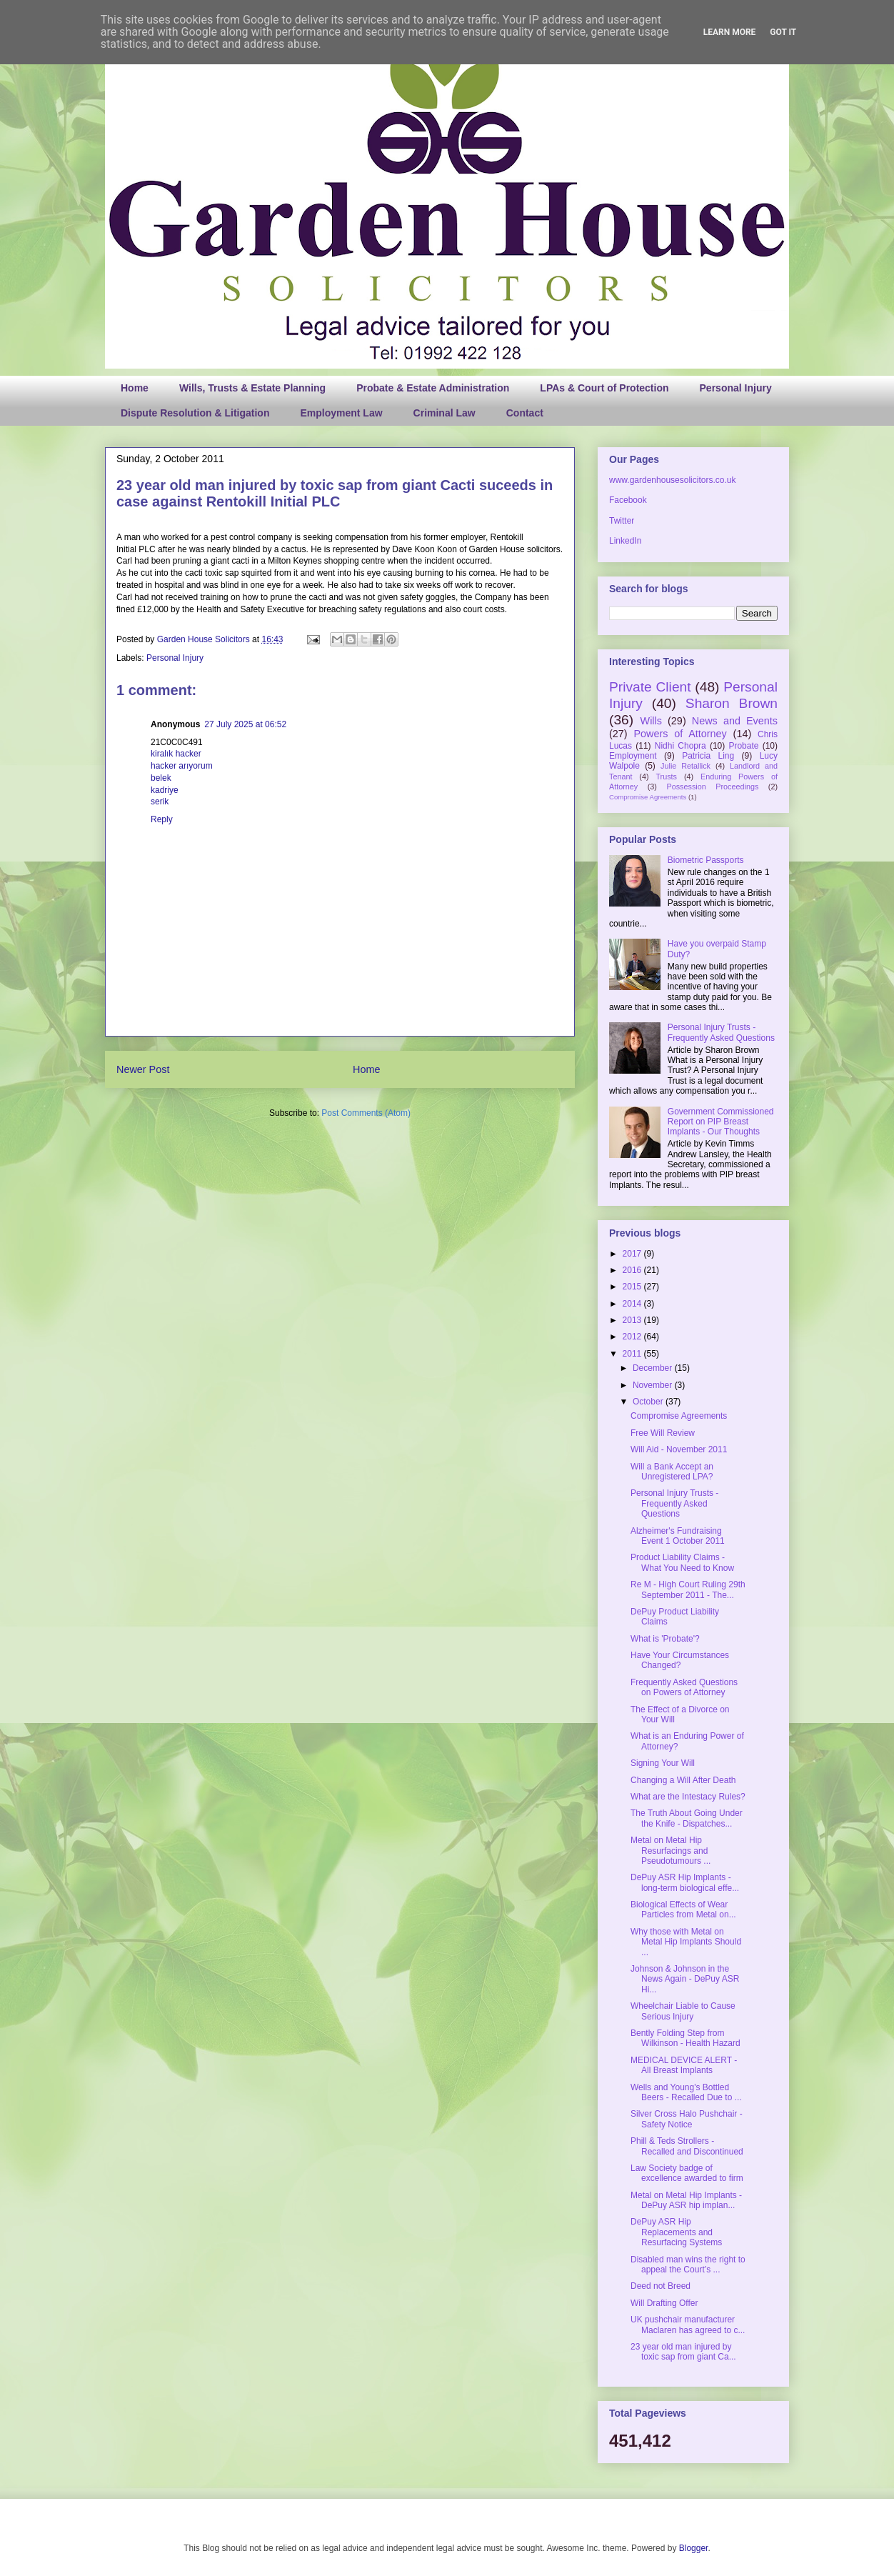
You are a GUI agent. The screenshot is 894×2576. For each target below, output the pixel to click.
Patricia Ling (708, 756)
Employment (633, 756)
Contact (524, 413)
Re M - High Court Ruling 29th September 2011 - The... (688, 1589)
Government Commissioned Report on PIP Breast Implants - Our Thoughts (721, 1122)
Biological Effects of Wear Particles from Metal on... (683, 1909)
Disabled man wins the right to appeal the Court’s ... (688, 2265)
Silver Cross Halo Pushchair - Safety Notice (687, 2119)
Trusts (666, 776)
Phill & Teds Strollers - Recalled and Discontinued (687, 2146)
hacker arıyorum (182, 766)
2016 (633, 1270)
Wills (651, 721)
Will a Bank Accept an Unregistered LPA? (672, 1472)
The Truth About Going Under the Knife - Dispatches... (687, 1818)
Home (135, 388)
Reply (162, 819)
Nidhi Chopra (680, 746)
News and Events (735, 721)
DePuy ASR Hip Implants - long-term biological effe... (685, 1882)
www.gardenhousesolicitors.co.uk (672, 480)
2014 (633, 1304)
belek (161, 778)
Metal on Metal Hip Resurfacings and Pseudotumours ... (670, 1850)
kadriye (165, 790)
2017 (633, 1254)
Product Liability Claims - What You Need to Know (682, 1562)
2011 (633, 1354)
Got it (783, 32)
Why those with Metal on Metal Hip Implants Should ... (686, 1942)
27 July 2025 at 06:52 (245, 724)
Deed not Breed (660, 2286)
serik (160, 802)
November (654, 1385)
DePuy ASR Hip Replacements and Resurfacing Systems (676, 2232)
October (649, 1402)
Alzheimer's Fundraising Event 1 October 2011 (678, 1536)
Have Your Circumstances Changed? (680, 1660)
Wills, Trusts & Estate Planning (252, 388)
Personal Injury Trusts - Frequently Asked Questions (721, 1032)
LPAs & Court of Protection (604, 388)
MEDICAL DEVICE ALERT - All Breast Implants (684, 2065)
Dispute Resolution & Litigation (195, 413)
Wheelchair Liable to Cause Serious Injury (683, 2011)
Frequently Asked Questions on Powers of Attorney (684, 1687)
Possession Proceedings (713, 786)
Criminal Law (444, 413)
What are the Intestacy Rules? (688, 1797)
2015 (633, 1287)
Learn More (729, 32)
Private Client (650, 686)
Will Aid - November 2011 (679, 1449)
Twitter (621, 521)
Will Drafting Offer (664, 2303)
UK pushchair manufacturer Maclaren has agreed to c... (688, 2325)
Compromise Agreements (647, 797)
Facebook (628, 500)
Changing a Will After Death (683, 1780)
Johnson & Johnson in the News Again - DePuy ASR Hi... (685, 1979)
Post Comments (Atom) (366, 1113)
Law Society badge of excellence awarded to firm (687, 2173)
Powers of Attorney (679, 733)
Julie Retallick (685, 766)
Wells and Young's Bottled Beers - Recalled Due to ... (686, 2092)
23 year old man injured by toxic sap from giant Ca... (683, 2352)
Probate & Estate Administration (432, 388)
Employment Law (341, 413)
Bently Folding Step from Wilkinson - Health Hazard (685, 2038)
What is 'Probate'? (665, 1639)
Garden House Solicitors (204, 639)
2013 (633, 1320)
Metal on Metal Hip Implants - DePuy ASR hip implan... (686, 2200)
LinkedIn (625, 541)
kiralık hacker (176, 754)
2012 (633, 1337)
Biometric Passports (706, 860)
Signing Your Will (663, 1763)
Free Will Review (663, 1433)
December (654, 1368)
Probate (743, 746)
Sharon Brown (731, 703)
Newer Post (142, 1069)
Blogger (693, 2548)
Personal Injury (736, 388)
